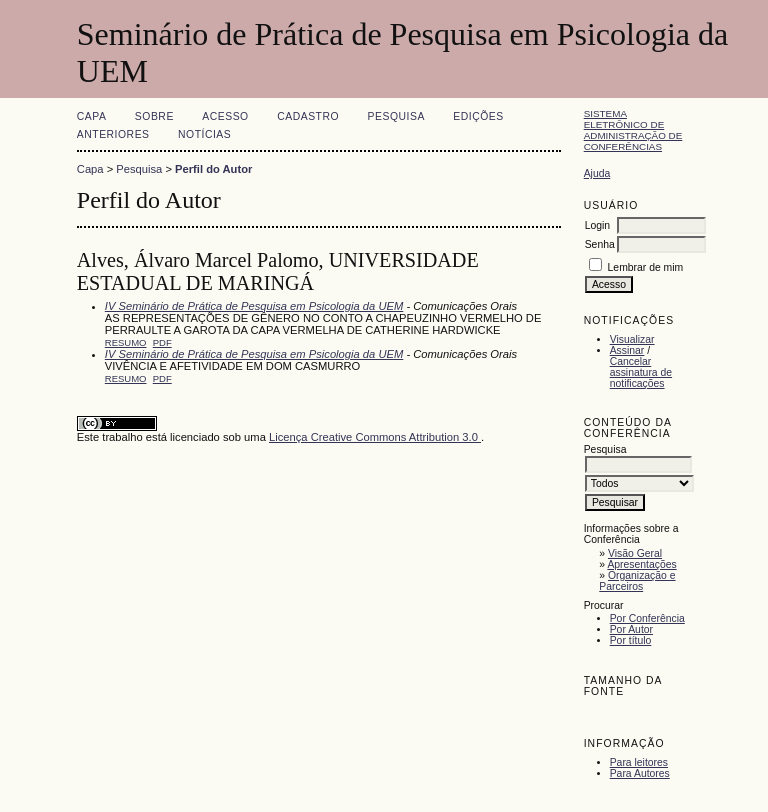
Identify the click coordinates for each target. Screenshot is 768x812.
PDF (162, 342)
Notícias (204, 134)
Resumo (126, 342)
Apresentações (641, 564)
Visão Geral (635, 553)
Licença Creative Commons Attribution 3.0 (375, 437)
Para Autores (640, 773)
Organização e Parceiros (637, 581)
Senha (600, 244)
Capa (92, 116)
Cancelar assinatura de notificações (641, 372)
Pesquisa (396, 116)
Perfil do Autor (213, 169)
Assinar (627, 350)
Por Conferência (647, 618)
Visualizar (632, 339)
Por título (631, 640)
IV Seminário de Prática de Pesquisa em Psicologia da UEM (254, 306)
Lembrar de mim (646, 267)
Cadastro (308, 116)
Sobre (154, 116)
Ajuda (597, 173)
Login (597, 225)
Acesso (225, 116)
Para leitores (639, 762)
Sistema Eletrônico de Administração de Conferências (633, 130)
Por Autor (631, 629)
